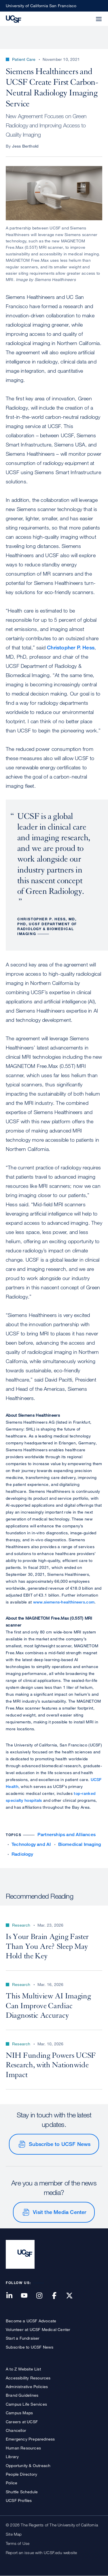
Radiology (22, 1854)
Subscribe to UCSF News (59, 2144)
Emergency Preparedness (30, 2438)
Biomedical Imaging (79, 1844)
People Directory (21, 2474)
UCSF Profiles (19, 2500)
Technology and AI (31, 1844)
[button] (85, 15)
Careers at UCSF (22, 2421)
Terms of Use (17, 2543)
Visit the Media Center (59, 2212)
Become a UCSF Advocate (31, 2320)
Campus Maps (19, 2412)
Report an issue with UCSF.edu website (41, 2552)
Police (11, 2482)
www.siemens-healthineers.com (63, 1601)
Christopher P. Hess (70, 647)
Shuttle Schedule (22, 2491)
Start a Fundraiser (23, 2338)
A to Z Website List (23, 2368)
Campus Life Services (26, 2404)
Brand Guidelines (22, 2395)
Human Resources (23, 2447)
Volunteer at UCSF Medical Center (38, 2329)
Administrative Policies (27, 2386)
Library (12, 2456)
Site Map (14, 2534)
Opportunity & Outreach (28, 2465)
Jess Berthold (25, 146)
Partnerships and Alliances (66, 1834)
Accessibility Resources (28, 2377)
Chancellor (16, 2430)
